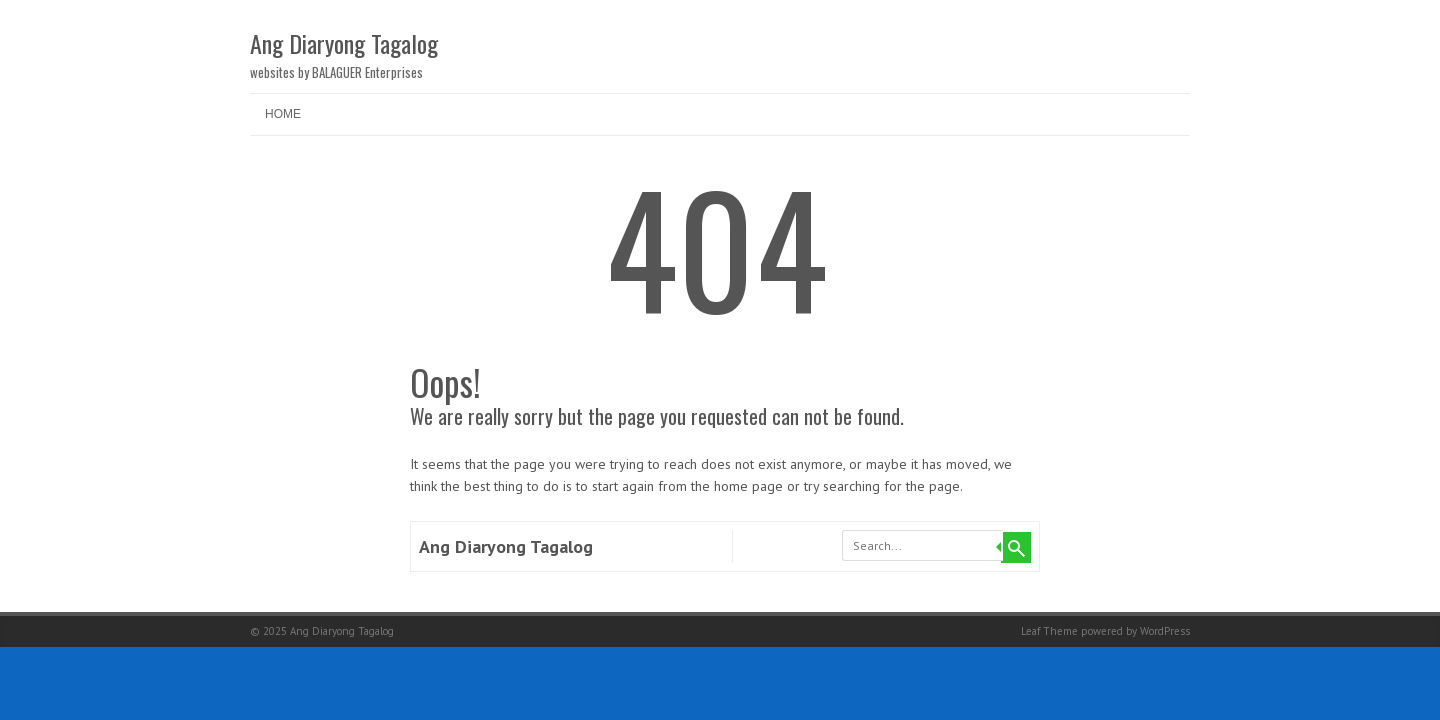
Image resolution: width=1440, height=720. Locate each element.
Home (283, 114)
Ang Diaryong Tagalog (344, 43)
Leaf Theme (1049, 631)
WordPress (1165, 631)
